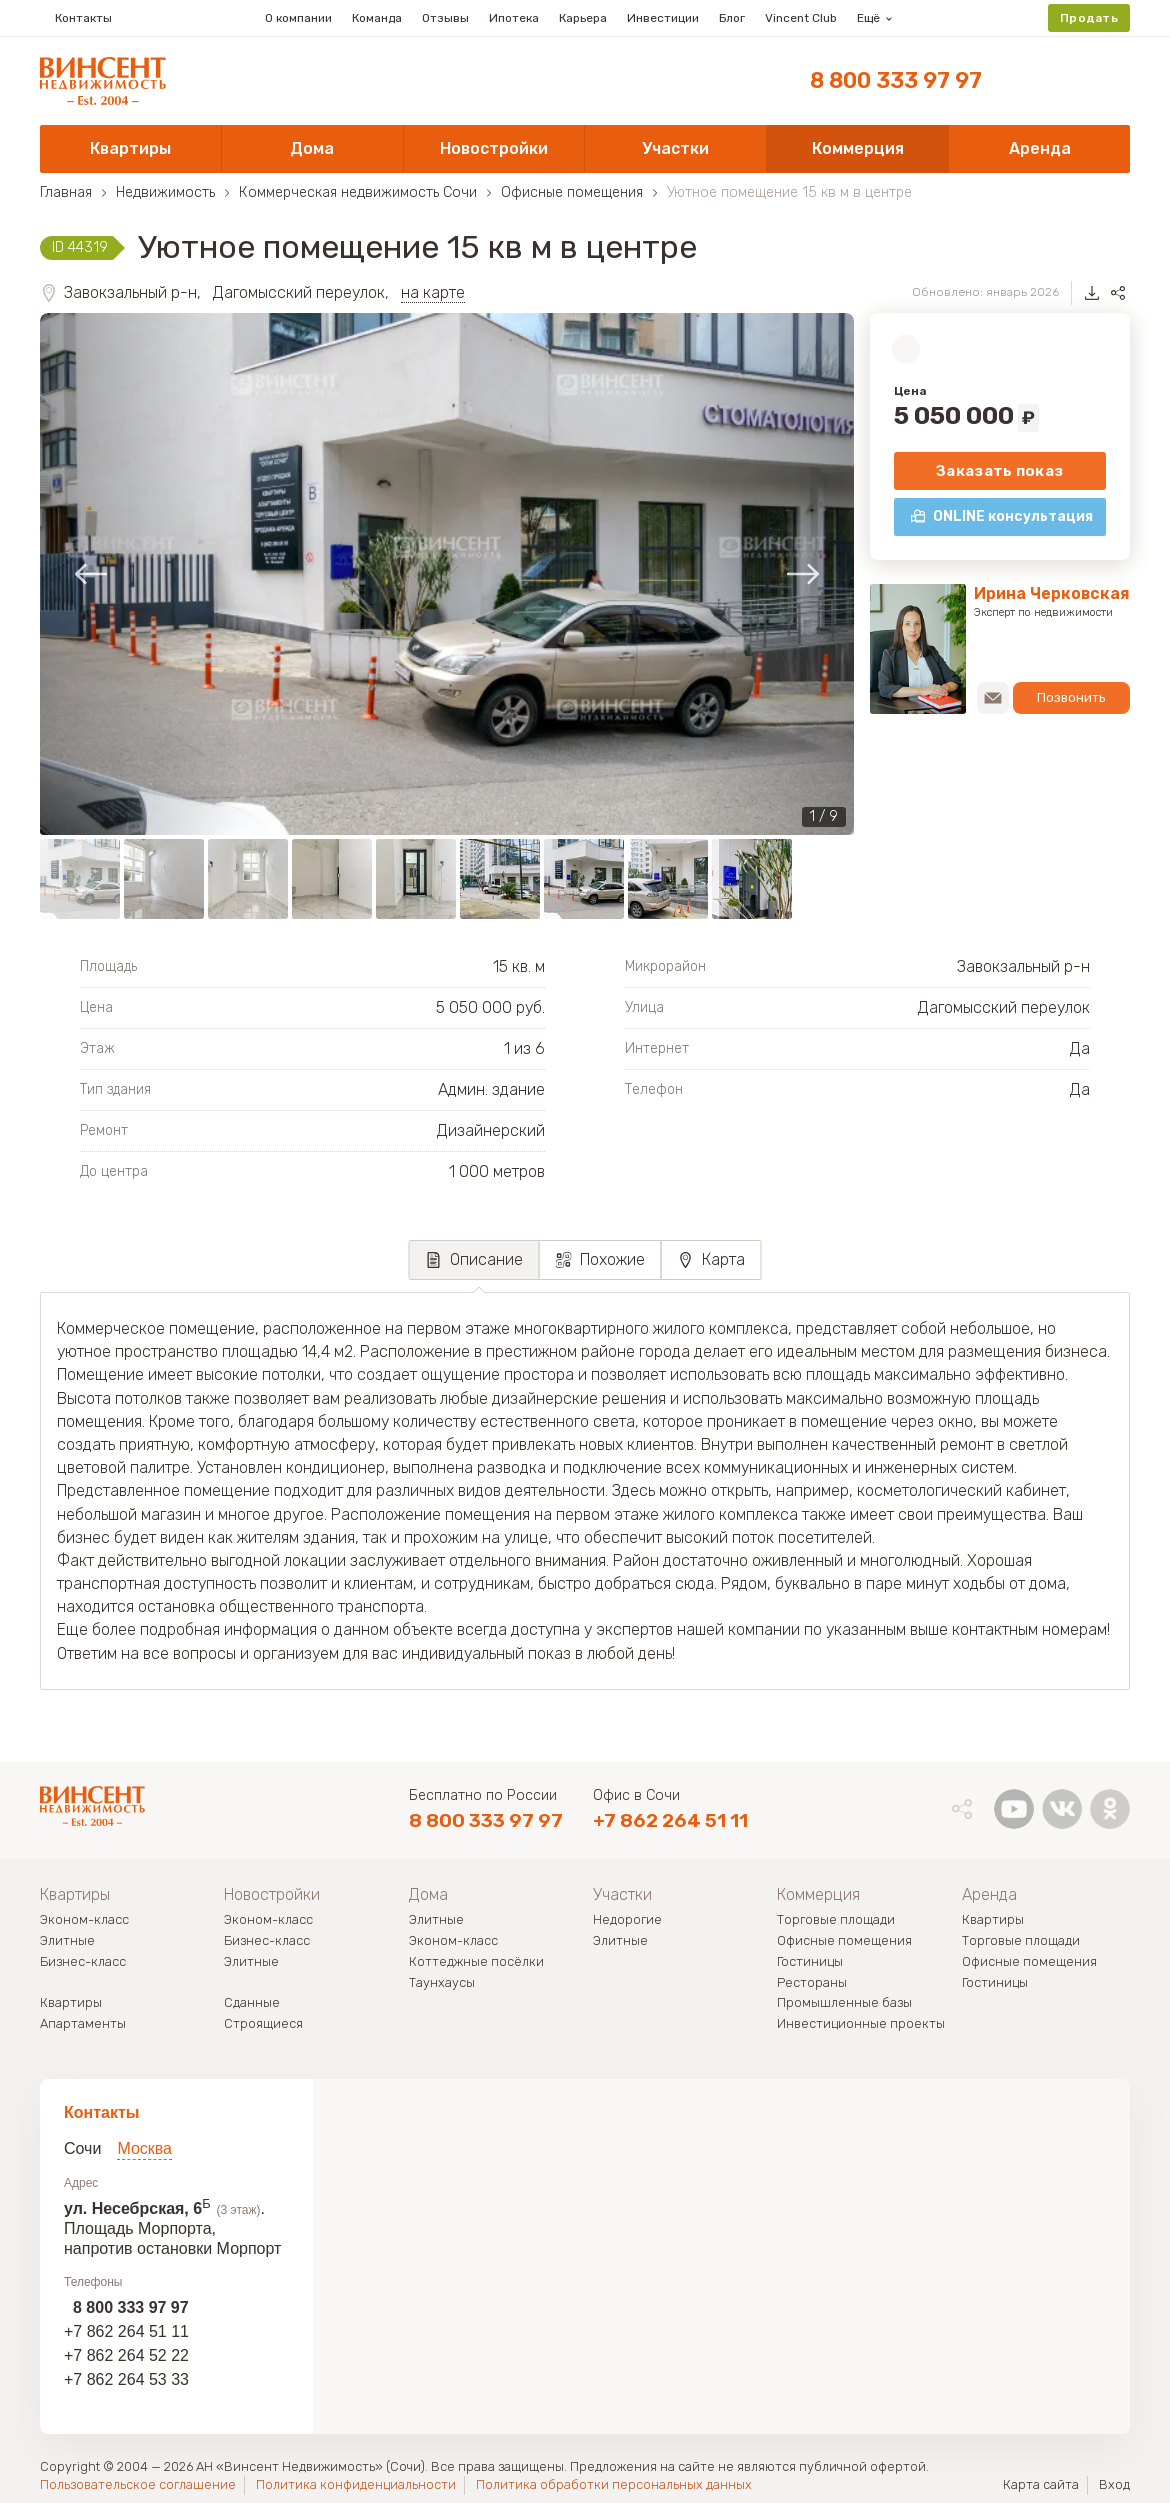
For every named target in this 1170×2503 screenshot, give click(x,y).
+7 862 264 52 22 (126, 2355)
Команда (377, 18)
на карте (433, 292)
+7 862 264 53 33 (126, 2379)
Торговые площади (836, 1920)
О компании (298, 18)
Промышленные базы (844, 2003)
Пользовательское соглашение (138, 2484)
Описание (486, 1259)
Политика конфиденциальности (356, 2484)
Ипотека (514, 18)
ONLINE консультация (1013, 516)
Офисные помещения (844, 1941)
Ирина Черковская (1052, 593)
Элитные (67, 1941)
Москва (144, 2148)
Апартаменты (83, 2024)
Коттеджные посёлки (476, 1962)
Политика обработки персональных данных (614, 2484)
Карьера (583, 18)
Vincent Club (801, 18)
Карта (723, 1259)
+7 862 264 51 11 (670, 1820)
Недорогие (627, 1920)
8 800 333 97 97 (896, 81)
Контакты (76, 18)
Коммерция (818, 1894)
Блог (732, 18)
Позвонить (1069, 697)
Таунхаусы (442, 1983)
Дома (428, 1894)
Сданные (252, 2003)
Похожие (612, 1259)
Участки (622, 1894)
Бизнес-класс (83, 1962)
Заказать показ (999, 471)
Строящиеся (263, 2024)
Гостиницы (810, 1962)
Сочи (82, 2148)
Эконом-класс (84, 1920)
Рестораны (812, 1983)
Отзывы (445, 18)
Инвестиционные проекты (861, 2024)
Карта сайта (1041, 2484)
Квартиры (75, 1894)
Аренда (989, 1894)
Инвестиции (663, 18)
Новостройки (272, 1894)
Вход (1114, 2484)
